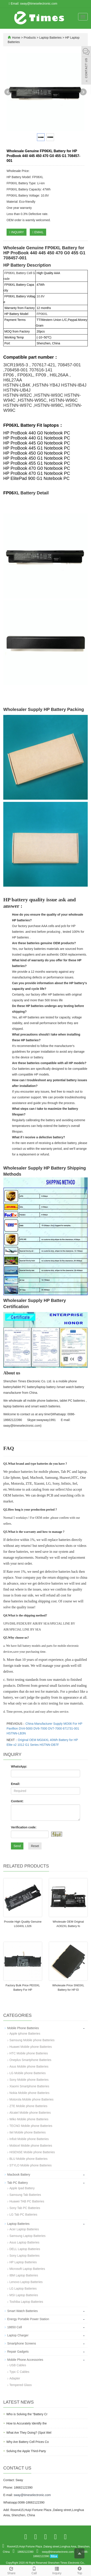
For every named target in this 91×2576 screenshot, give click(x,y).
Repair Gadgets (18, 2351)
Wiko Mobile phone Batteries (28, 2119)
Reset (35, 1846)
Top (79, 2570)
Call (34, 2570)
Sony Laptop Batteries (24, 2255)
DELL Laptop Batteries (24, 2249)
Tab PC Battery (17, 2182)
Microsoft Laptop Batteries (27, 2268)
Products (30, 37)
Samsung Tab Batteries (25, 2194)
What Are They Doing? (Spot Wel (28, 2432)
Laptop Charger (17, 2335)
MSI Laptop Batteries (23, 2295)
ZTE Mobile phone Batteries (28, 2106)
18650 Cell (14, 2327)
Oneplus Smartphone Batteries (30, 2060)
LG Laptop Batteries (23, 2288)
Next (83, 92)
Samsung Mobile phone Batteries (31, 2040)
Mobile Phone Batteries (23, 2028)
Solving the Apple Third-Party (26, 2451)
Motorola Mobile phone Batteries (31, 2099)
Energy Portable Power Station (28, 2319)
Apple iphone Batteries (24, 2033)
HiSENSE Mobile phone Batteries (32, 2152)
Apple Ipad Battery (22, 2188)
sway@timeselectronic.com (32, 2495)
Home (16, 37)
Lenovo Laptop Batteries (26, 2282)
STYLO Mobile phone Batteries (30, 2165)
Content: (17, 1801)
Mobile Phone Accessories (25, 2359)
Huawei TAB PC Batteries (26, 2201)
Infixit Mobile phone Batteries (29, 2139)
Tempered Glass (20, 2385)
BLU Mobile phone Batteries (28, 2158)
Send (17, 1846)
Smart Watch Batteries (22, 2311)
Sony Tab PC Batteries (24, 2208)
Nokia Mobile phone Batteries (29, 2093)
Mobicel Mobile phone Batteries (30, 2145)
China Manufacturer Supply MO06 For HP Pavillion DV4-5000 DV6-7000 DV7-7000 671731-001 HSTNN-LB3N (44, 1728)
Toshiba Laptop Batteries (26, 2301)
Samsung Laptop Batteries (27, 2236)
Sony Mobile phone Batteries (29, 2079)
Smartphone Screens (21, 2343)
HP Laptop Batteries (23, 2262)
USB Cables (17, 2365)
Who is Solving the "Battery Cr (26, 2414)
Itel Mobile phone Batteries (27, 2132)
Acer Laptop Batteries (24, 2229)
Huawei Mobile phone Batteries (30, 2046)
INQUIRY (16, 232)
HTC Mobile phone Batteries (28, 2053)
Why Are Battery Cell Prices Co (27, 2442)
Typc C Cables (19, 2372)
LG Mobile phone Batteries (27, 2073)
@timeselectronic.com (25, 1425)
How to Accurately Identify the (26, 2423)
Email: (15, 1784)
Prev (7, 92)
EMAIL (38, 232)
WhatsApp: (19, 1766)
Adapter (14, 2378)
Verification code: (24, 1827)
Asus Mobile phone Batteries (28, 2066)
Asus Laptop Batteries (24, 2242)
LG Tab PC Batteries (23, 2214)
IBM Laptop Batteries (23, 2275)
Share (11, 2570)
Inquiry (57, 2570)
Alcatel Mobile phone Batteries (30, 2112)
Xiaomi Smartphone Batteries (29, 2086)
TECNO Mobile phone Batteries (30, 2126)
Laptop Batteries (50, 37)
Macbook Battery (18, 2174)
